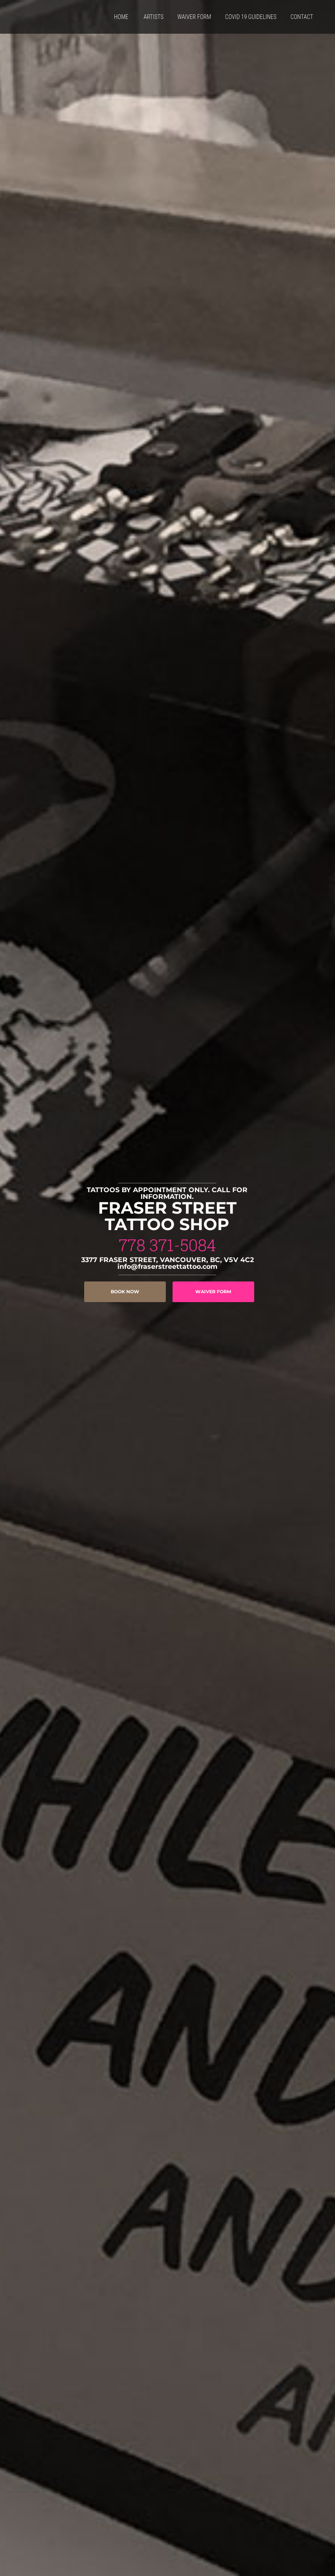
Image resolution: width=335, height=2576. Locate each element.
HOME (121, 16)
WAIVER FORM (194, 16)
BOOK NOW (125, 1292)
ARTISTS (152, 16)
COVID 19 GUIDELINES (251, 16)
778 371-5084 (167, 1245)
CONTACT (301, 16)
